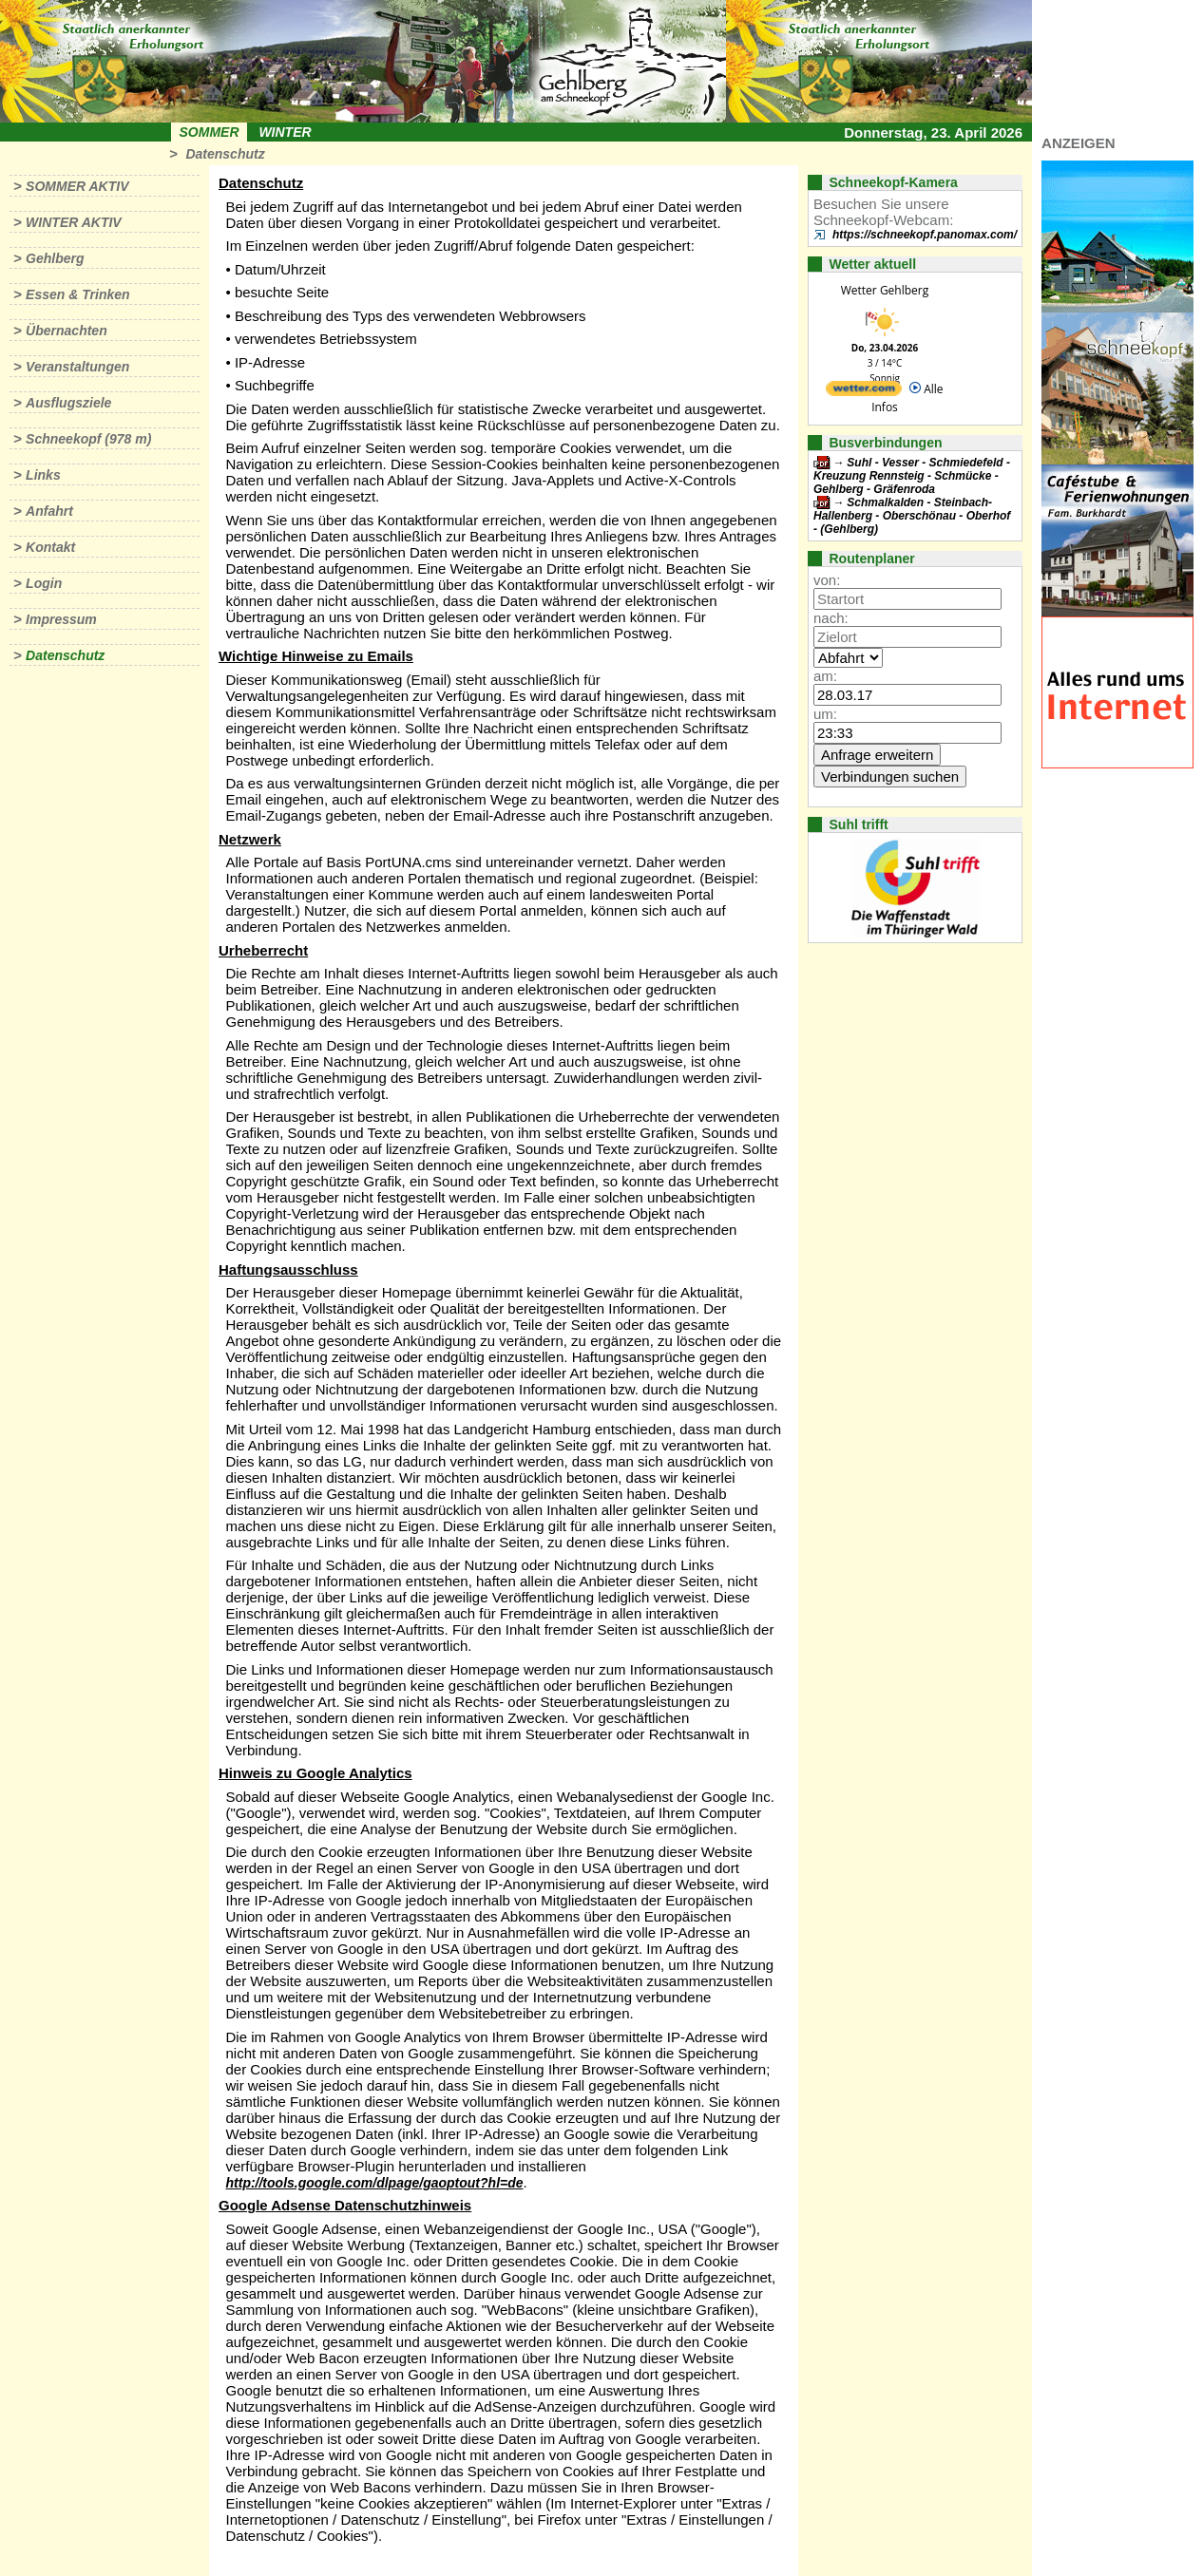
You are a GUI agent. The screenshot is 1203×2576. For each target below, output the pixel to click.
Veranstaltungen (77, 366)
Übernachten (66, 330)
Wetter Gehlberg (884, 290)
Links (43, 475)
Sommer (209, 132)
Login (44, 583)
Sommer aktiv (77, 186)
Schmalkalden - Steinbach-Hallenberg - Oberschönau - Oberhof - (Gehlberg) (911, 516)
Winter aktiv (74, 222)
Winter (284, 132)
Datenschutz (224, 153)
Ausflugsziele (68, 402)
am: (825, 676)
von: (826, 580)
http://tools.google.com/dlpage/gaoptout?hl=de (375, 2182)
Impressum (61, 619)
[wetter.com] (864, 392)
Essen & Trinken (77, 294)
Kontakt (50, 547)
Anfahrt (49, 511)
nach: (831, 618)
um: (825, 714)
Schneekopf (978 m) (88, 438)
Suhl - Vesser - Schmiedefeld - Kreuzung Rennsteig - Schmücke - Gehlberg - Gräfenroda (911, 476)
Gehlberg (55, 258)
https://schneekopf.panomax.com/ (924, 234)
